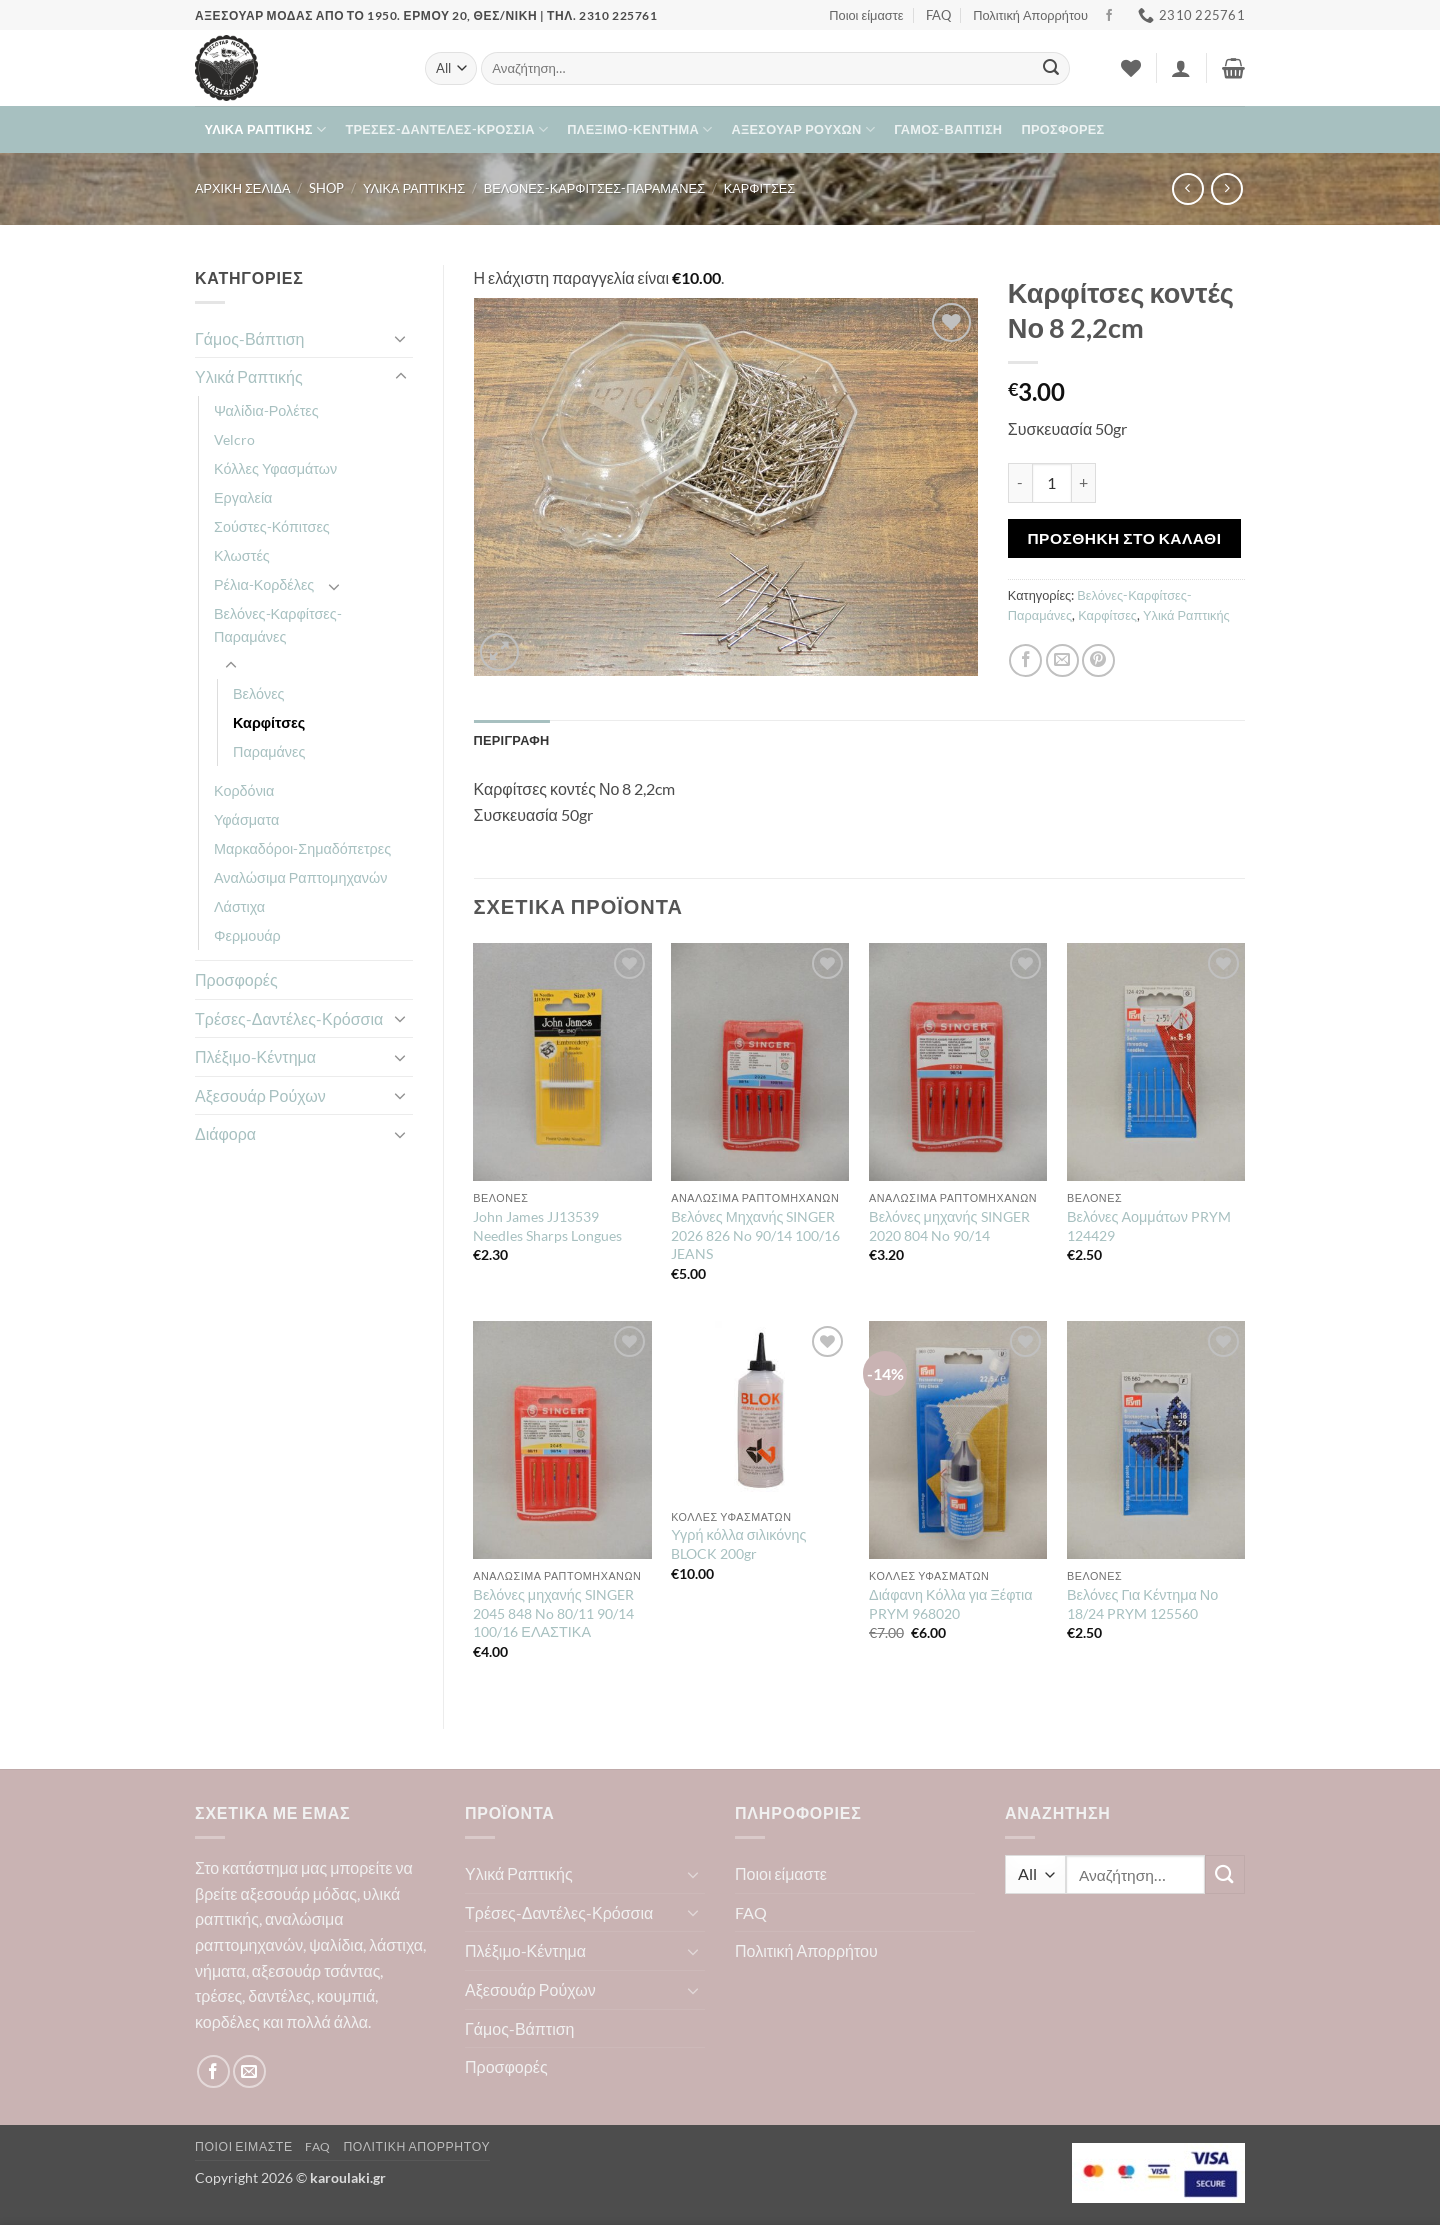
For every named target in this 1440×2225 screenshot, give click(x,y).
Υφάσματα (246, 819)
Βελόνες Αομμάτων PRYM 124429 (1149, 1226)
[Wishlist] (1131, 68)
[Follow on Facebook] (1109, 16)
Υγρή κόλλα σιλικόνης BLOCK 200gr (738, 1544)
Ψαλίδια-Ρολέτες (266, 410)
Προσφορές (1063, 129)
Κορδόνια (244, 790)
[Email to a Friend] (1062, 660)
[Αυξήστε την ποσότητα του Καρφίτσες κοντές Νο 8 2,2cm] (1084, 483)
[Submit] (1051, 69)
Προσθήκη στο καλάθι (1124, 538)
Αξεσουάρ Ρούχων (803, 129)
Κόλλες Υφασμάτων (275, 468)
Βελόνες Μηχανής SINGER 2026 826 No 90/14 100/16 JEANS (755, 1235)
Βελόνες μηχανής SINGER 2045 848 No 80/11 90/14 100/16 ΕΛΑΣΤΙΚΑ (553, 1613)
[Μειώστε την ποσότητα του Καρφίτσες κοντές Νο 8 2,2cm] (1020, 483)
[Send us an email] (249, 2071)
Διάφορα (225, 1133)
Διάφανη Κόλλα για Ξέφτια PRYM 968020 (950, 1604)
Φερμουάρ (247, 935)
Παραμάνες (269, 751)
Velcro (234, 439)
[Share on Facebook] (1025, 660)
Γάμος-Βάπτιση (948, 129)
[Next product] (1187, 188)
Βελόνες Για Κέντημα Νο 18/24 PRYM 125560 (1142, 1604)
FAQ (938, 15)
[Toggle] (401, 338)
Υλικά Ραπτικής (266, 129)
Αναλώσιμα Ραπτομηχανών (301, 877)
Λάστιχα (239, 906)
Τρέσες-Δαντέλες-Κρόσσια (446, 129)
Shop (326, 188)
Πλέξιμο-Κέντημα (639, 129)
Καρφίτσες (760, 188)
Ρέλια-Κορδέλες (264, 584)
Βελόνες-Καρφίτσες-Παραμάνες (594, 188)
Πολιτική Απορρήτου (1030, 15)
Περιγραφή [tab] (512, 740)
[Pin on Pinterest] (1098, 660)
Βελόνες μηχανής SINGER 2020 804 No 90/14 (949, 1226)
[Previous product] (1226, 188)
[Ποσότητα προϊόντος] (1052, 483)
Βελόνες (259, 693)
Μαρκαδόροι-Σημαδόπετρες (302, 848)
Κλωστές (242, 555)
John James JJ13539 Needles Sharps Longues (547, 1226)
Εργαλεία (243, 497)
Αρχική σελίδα (243, 188)
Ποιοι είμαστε (866, 15)
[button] (1181, 68)
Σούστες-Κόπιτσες (272, 526)
